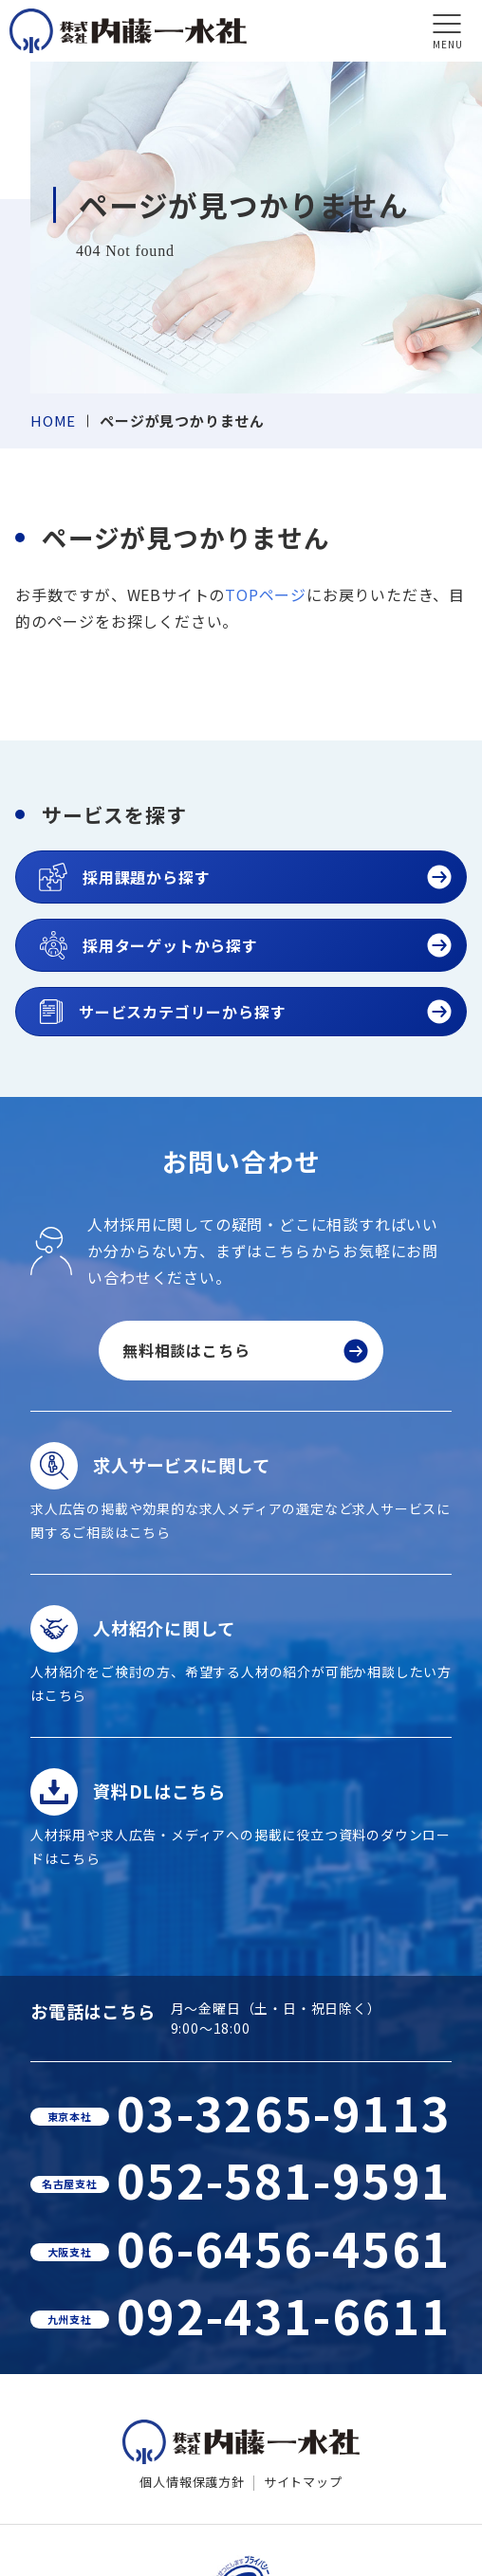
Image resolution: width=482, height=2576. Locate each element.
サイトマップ (303, 2482)
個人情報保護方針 (191, 2482)
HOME (53, 420)
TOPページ (265, 594)
